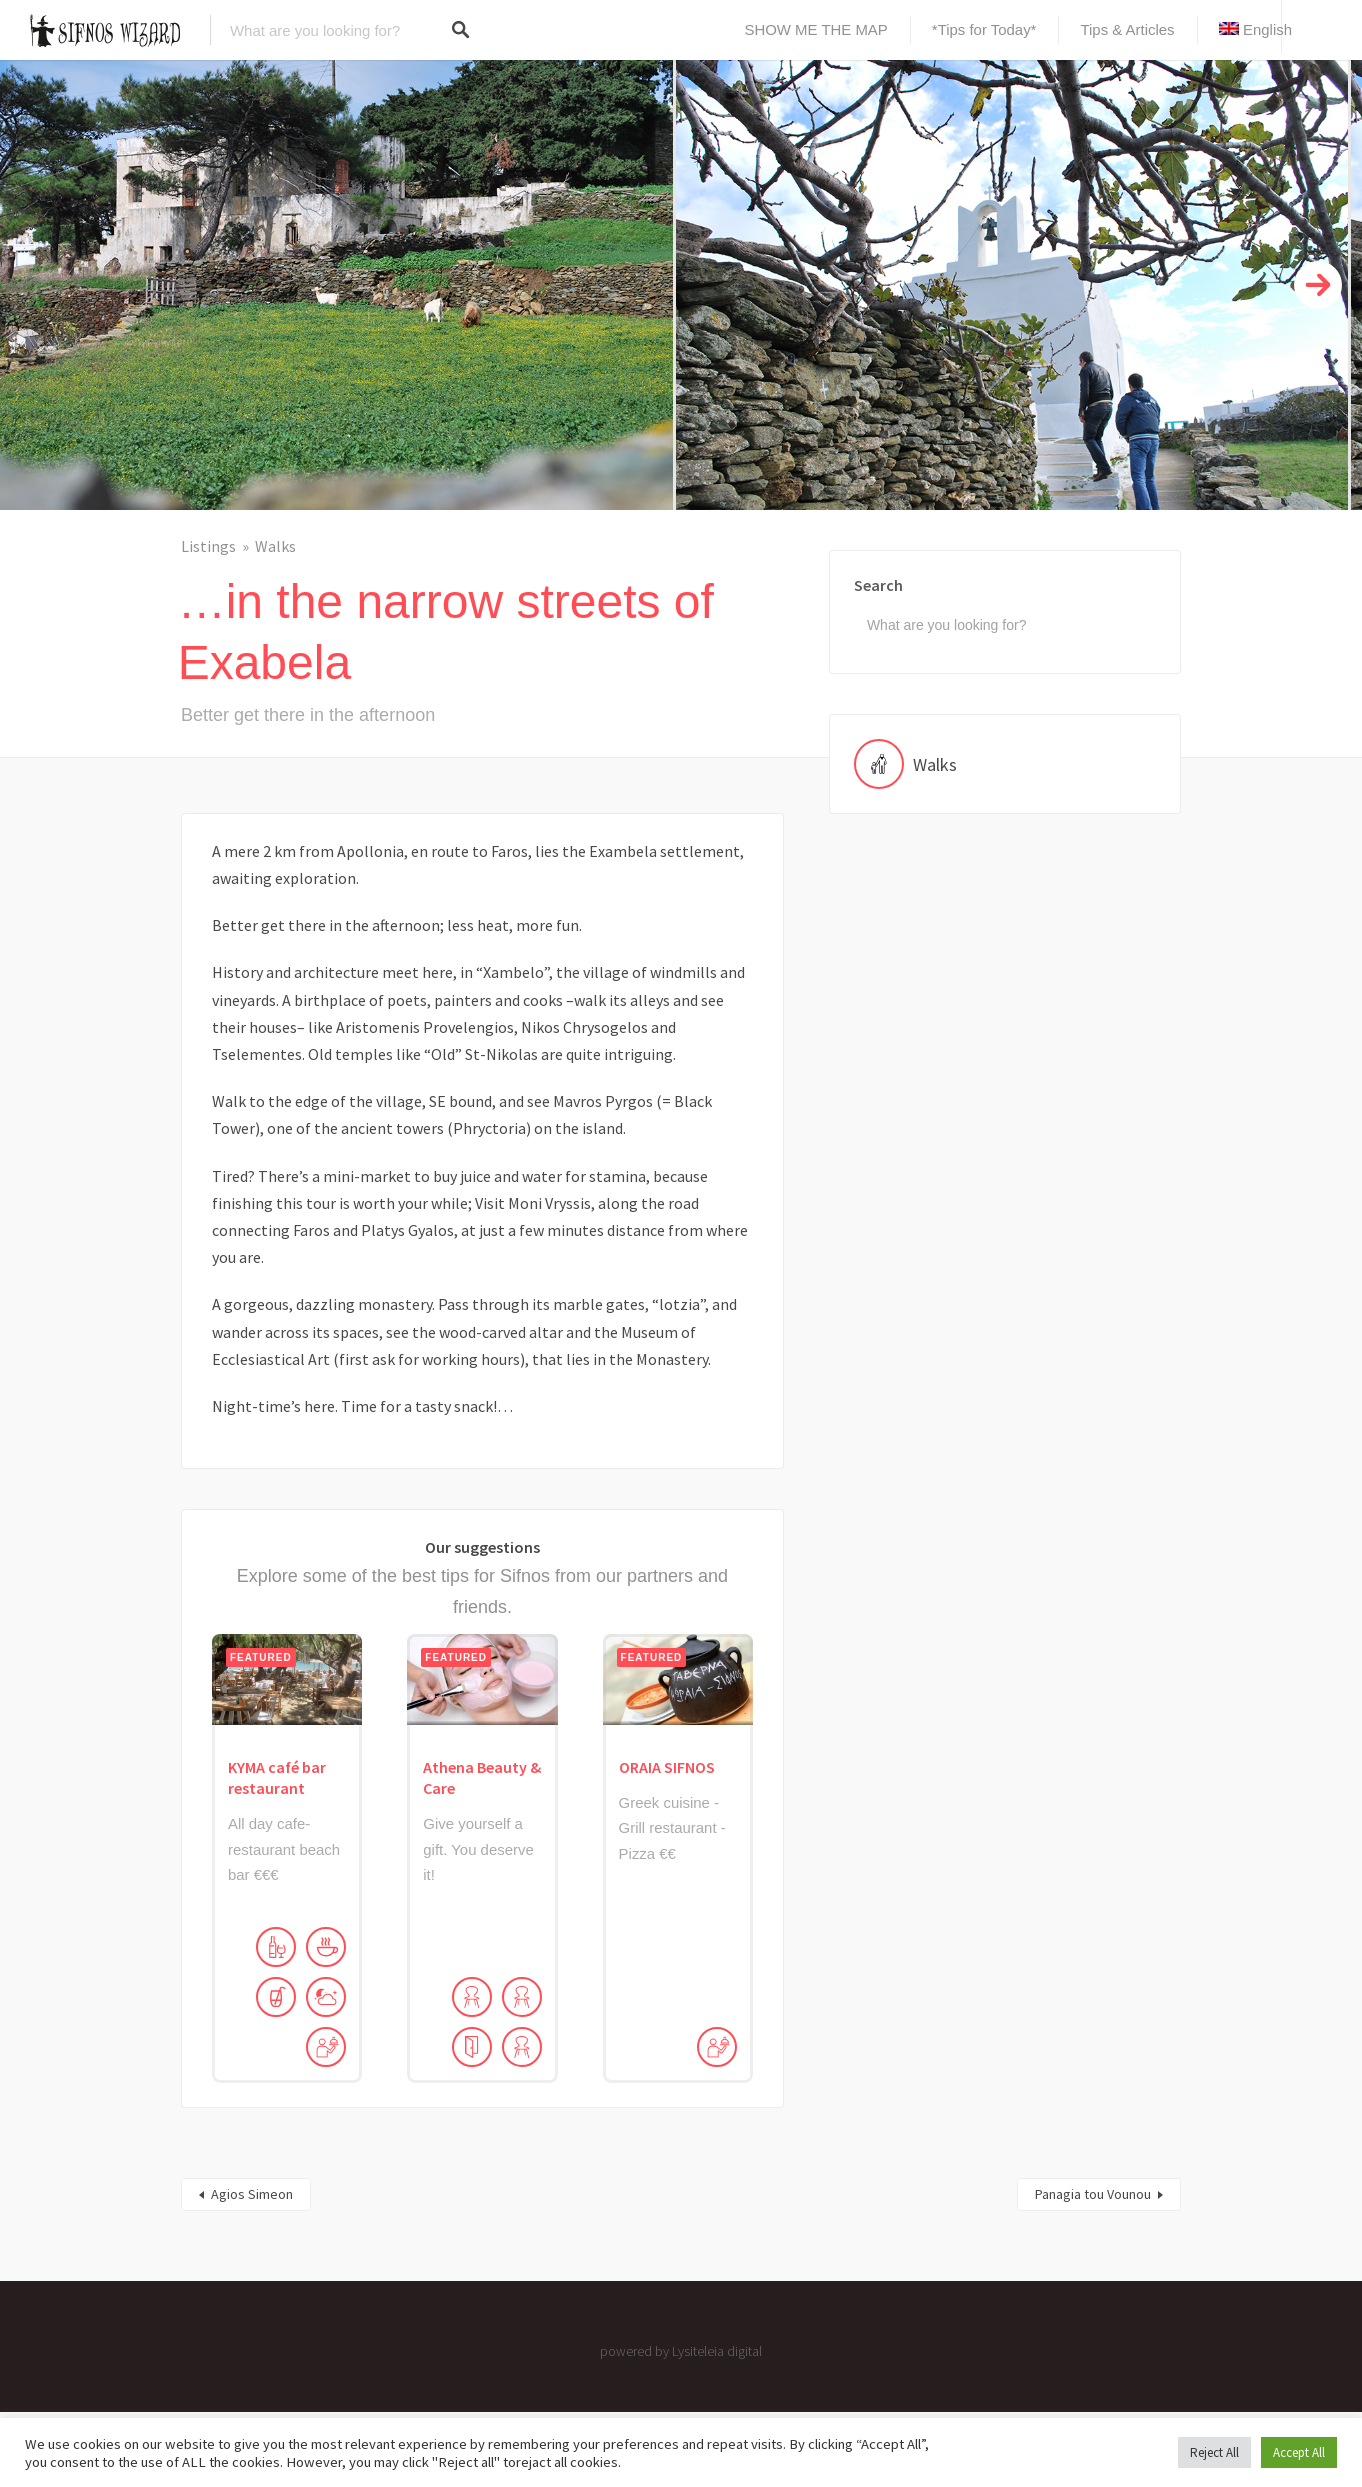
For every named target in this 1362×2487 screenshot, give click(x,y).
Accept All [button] (1299, 2452)
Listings (208, 546)
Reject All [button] (1214, 2452)
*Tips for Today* (984, 29)
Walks (275, 546)
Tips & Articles (1127, 29)
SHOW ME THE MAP (816, 29)
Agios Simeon (252, 2194)
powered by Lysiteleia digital (681, 2351)
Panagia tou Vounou (1093, 2194)
